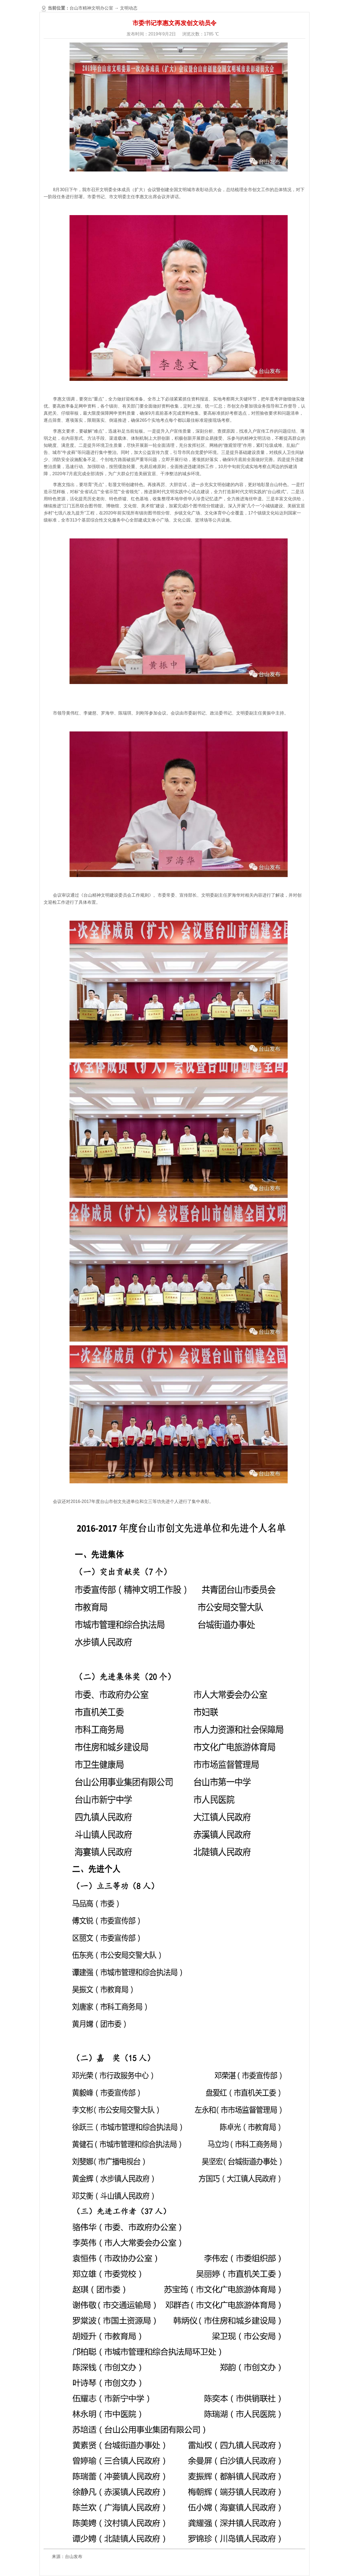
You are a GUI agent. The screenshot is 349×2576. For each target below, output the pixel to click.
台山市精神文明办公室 (91, 8)
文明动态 (128, 8)
